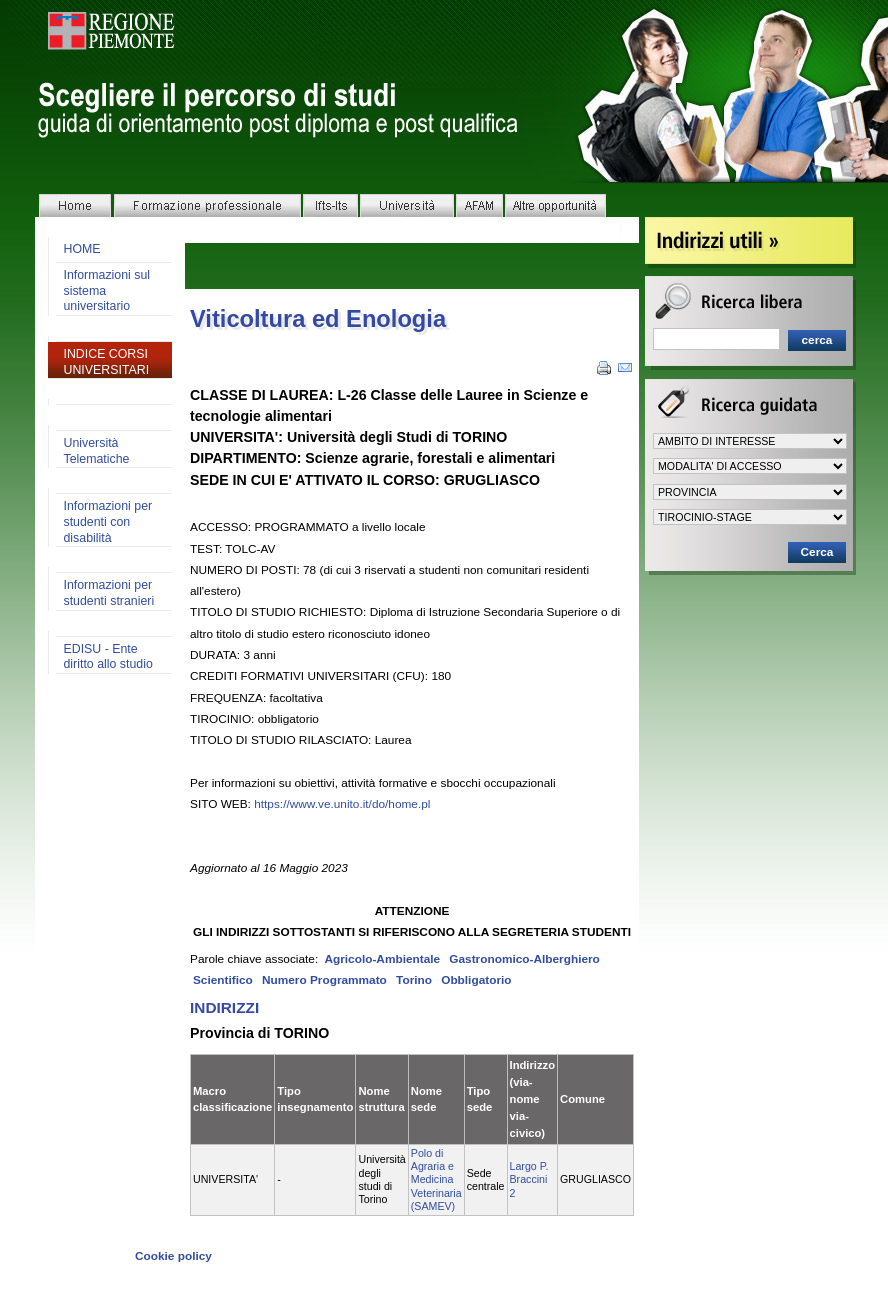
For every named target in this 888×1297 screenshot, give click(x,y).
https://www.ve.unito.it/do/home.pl (342, 804)
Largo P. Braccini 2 (529, 1179)
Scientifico (223, 980)
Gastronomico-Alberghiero (524, 959)
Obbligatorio (476, 980)
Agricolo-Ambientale (382, 959)
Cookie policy (173, 1256)
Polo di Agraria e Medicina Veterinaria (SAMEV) (436, 1179)
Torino (414, 980)
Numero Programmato (324, 980)
